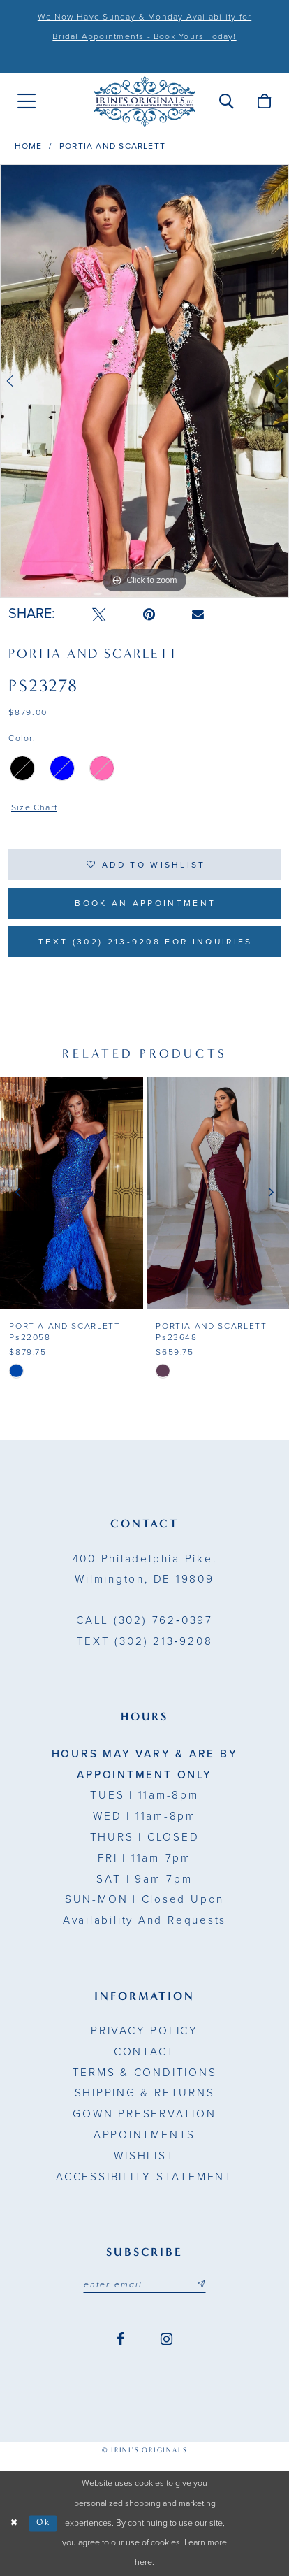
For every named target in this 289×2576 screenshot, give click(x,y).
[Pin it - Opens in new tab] (149, 615)
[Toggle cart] (264, 101)
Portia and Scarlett (112, 146)
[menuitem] (26, 101)
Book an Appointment (145, 903)
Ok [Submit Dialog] (44, 2523)
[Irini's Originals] (144, 101)
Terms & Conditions (145, 2072)
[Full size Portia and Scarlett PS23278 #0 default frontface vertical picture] (144, 381)
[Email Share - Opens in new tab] (198, 614)
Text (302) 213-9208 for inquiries (145, 942)
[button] (226, 101)
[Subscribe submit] (200, 2284)
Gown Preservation (144, 2114)
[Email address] (145, 2284)
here (143, 2562)
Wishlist (144, 2156)
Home (29, 146)
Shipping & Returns (145, 2093)
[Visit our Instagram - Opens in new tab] (166, 2339)
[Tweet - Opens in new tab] (99, 615)
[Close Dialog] (14, 2524)
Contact (144, 2051)
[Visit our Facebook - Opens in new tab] (120, 2339)
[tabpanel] (144, 381)
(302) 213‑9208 (145, 1641)
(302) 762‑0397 (144, 1620)
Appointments (144, 2135)
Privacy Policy (144, 2030)
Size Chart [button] (34, 807)
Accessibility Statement (144, 2177)
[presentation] (71, 1193)
